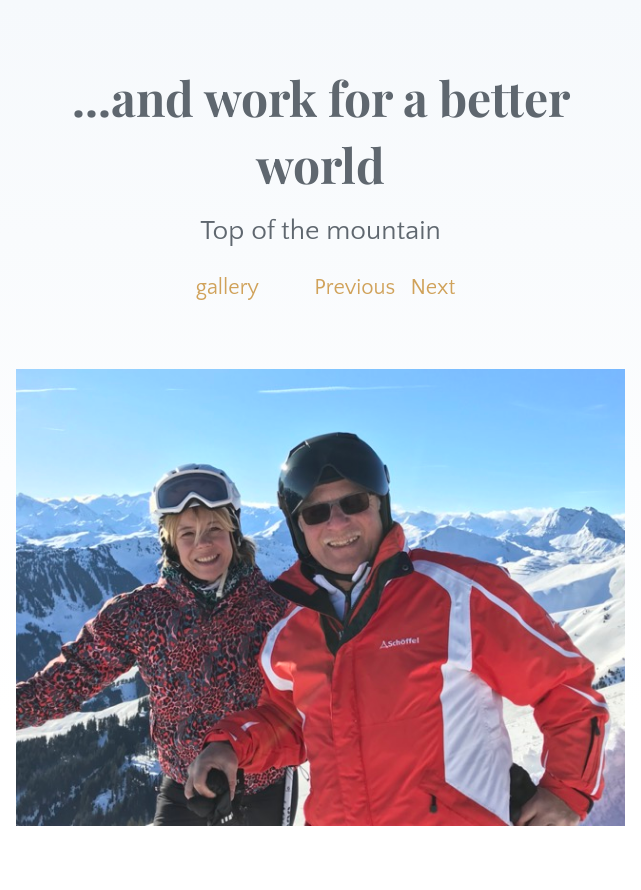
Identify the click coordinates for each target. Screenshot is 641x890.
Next (433, 287)
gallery (227, 287)
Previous (354, 287)
